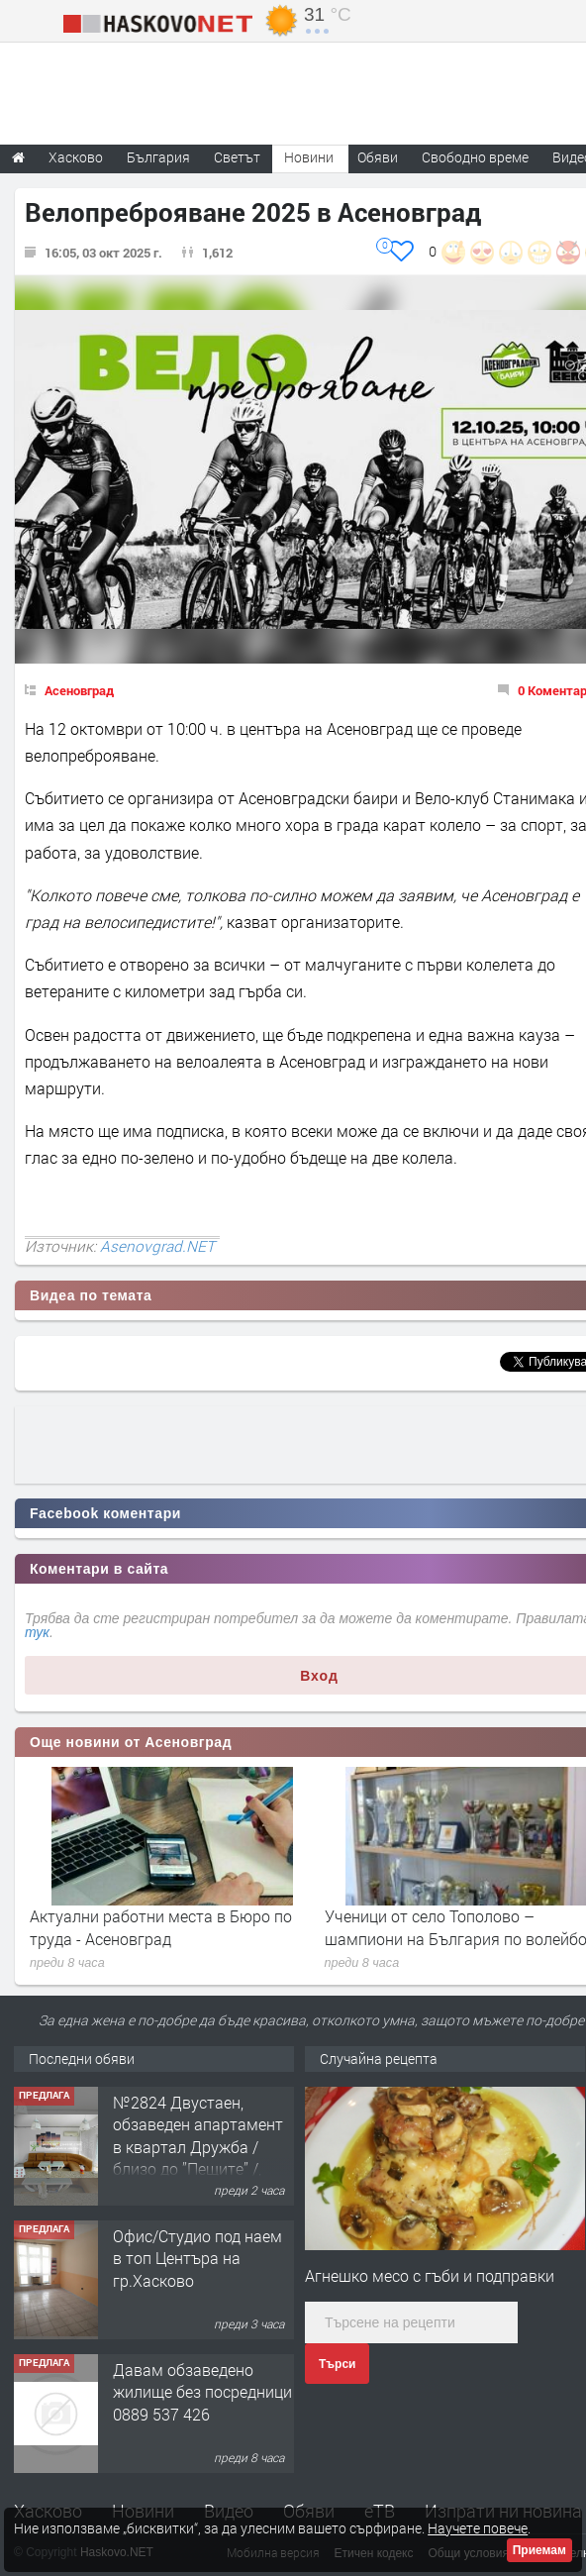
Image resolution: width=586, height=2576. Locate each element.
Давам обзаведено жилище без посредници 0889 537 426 (202, 2391)
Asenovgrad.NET (157, 1246)
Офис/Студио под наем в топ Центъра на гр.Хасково (197, 2258)
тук (37, 1632)
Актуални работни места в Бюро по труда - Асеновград (161, 1927)
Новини (309, 157)
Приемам (539, 2550)
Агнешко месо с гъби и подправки (429, 2275)
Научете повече (478, 2528)
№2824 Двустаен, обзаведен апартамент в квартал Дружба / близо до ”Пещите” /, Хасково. (198, 2147)
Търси (337, 2364)
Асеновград (79, 690)
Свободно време (475, 157)
